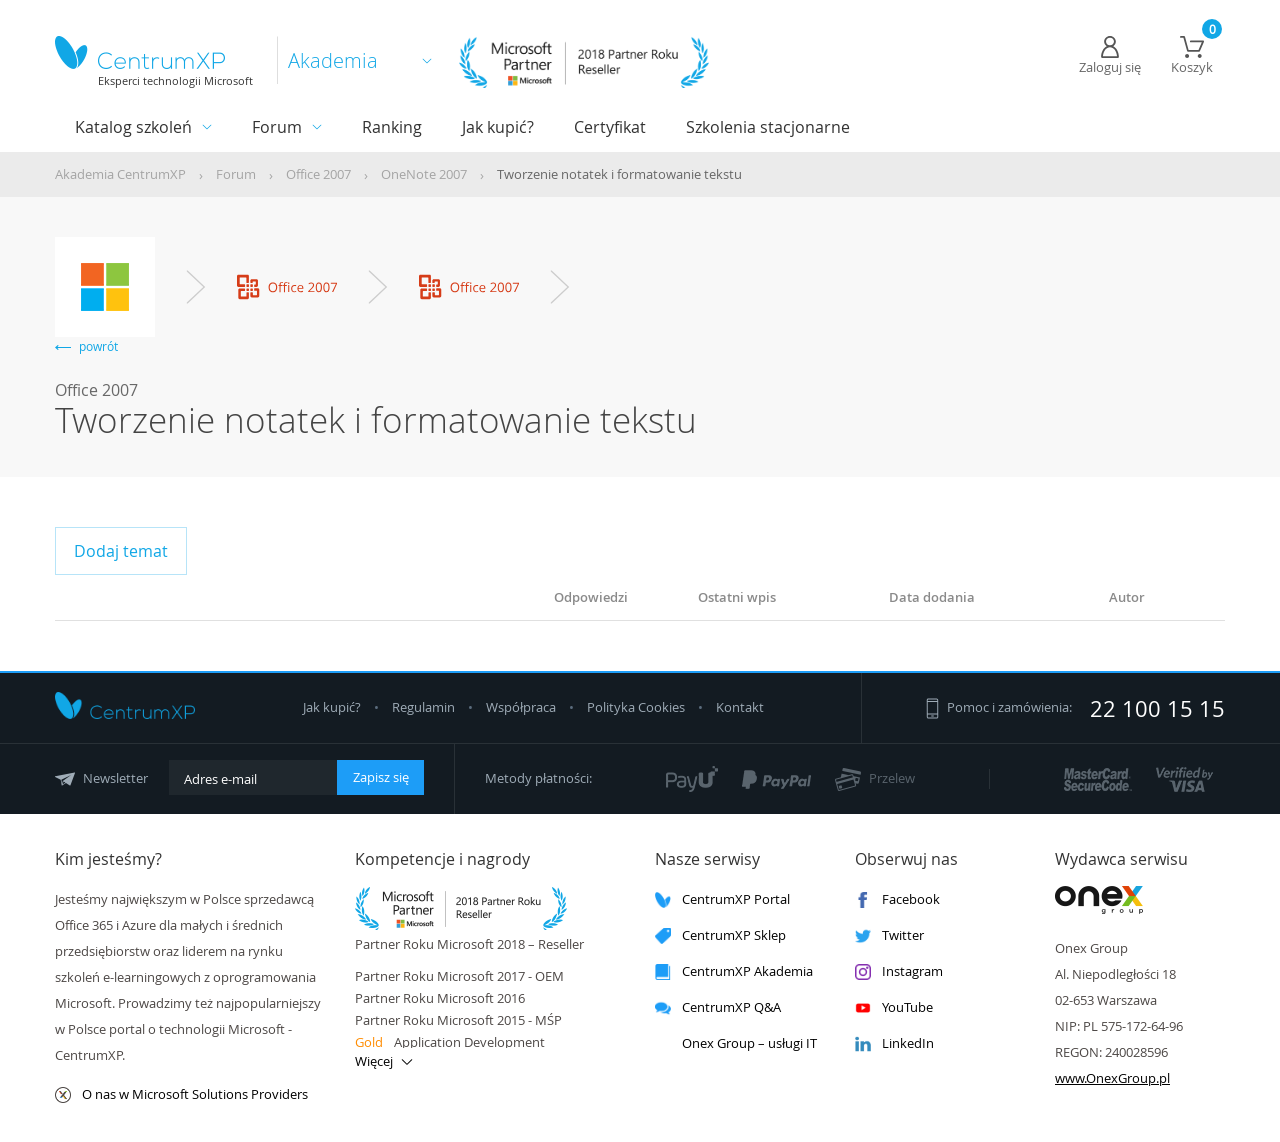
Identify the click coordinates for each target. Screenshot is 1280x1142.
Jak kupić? (498, 127)
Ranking (392, 127)
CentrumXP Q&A (718, 1007)
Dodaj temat (121, 551)
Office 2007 (318, 174)
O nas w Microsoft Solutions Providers (181, 1094)
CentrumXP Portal (722, 899)
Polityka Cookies (637, 707)
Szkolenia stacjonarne (768, 127)
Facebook (897, 899)
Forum (277, 127)
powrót (86, 346)
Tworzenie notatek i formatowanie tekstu (619, 174)
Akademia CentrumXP (120, 174)
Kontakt (740, 707)
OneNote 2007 (424, 174)
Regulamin (425, 707)
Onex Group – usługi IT (736, 1043)
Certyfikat (610, 127)
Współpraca (521, 707)
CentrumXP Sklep (720, 935)
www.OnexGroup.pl (1112, 1078)
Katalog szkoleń (133, 127)
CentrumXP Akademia (734, 971)
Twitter (889, 935)
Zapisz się (381, 777)
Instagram (899, 971)
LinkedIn (894, 1043)
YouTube (894, 1007)
